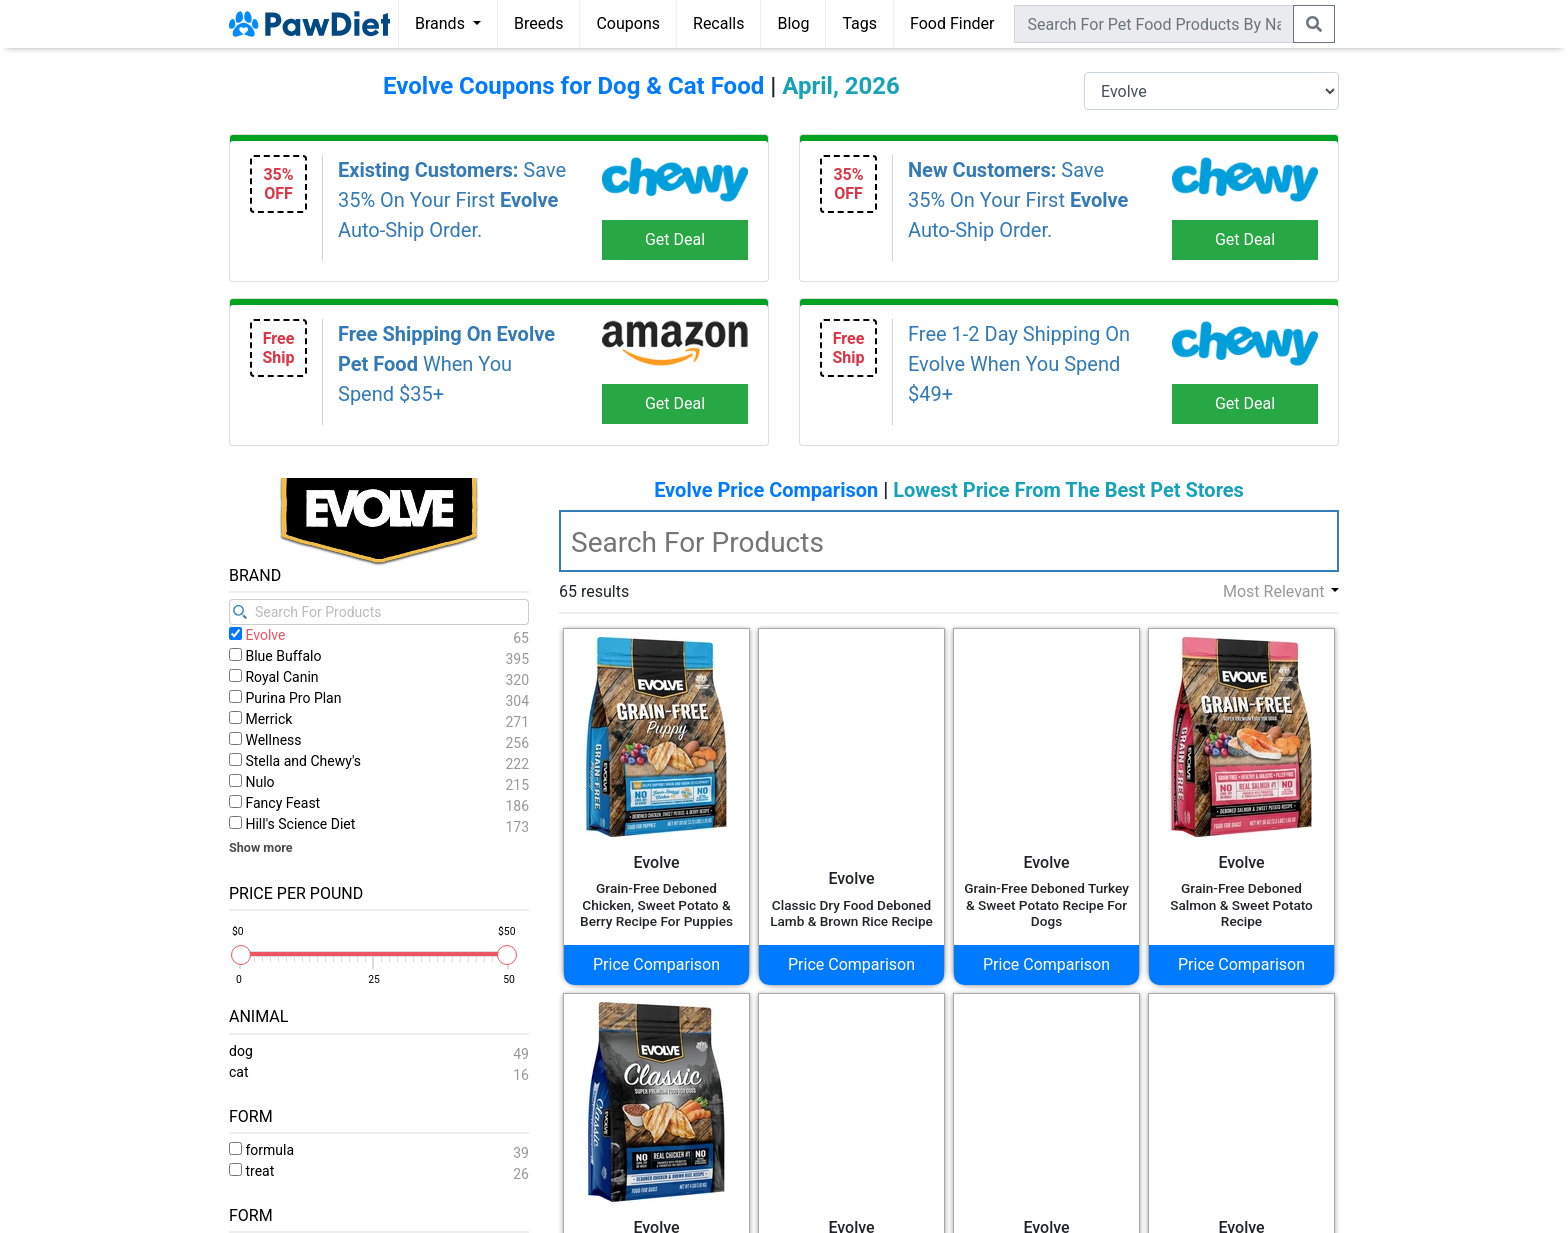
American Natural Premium (341, 793)
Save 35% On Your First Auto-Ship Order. (452, 200)
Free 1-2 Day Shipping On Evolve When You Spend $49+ (1019, 364)
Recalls (718, 23)
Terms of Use (631, 1207)
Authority (277, 865)
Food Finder (952, 23)
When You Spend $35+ (446, 364)
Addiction (279, 697)
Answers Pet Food (309, 841)
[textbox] (949, 541)
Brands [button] (442, 23)
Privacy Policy (717, 1207)
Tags (859, 23)
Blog (793, 23)
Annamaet (281, 817)
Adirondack (285, 721)
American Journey (309, 769)
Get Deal (675, 239)
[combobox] (1154, 24)
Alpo (261, 745)
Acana (267, 673)
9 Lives (270, 649)
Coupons (628, 23)
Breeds (539, 23)
